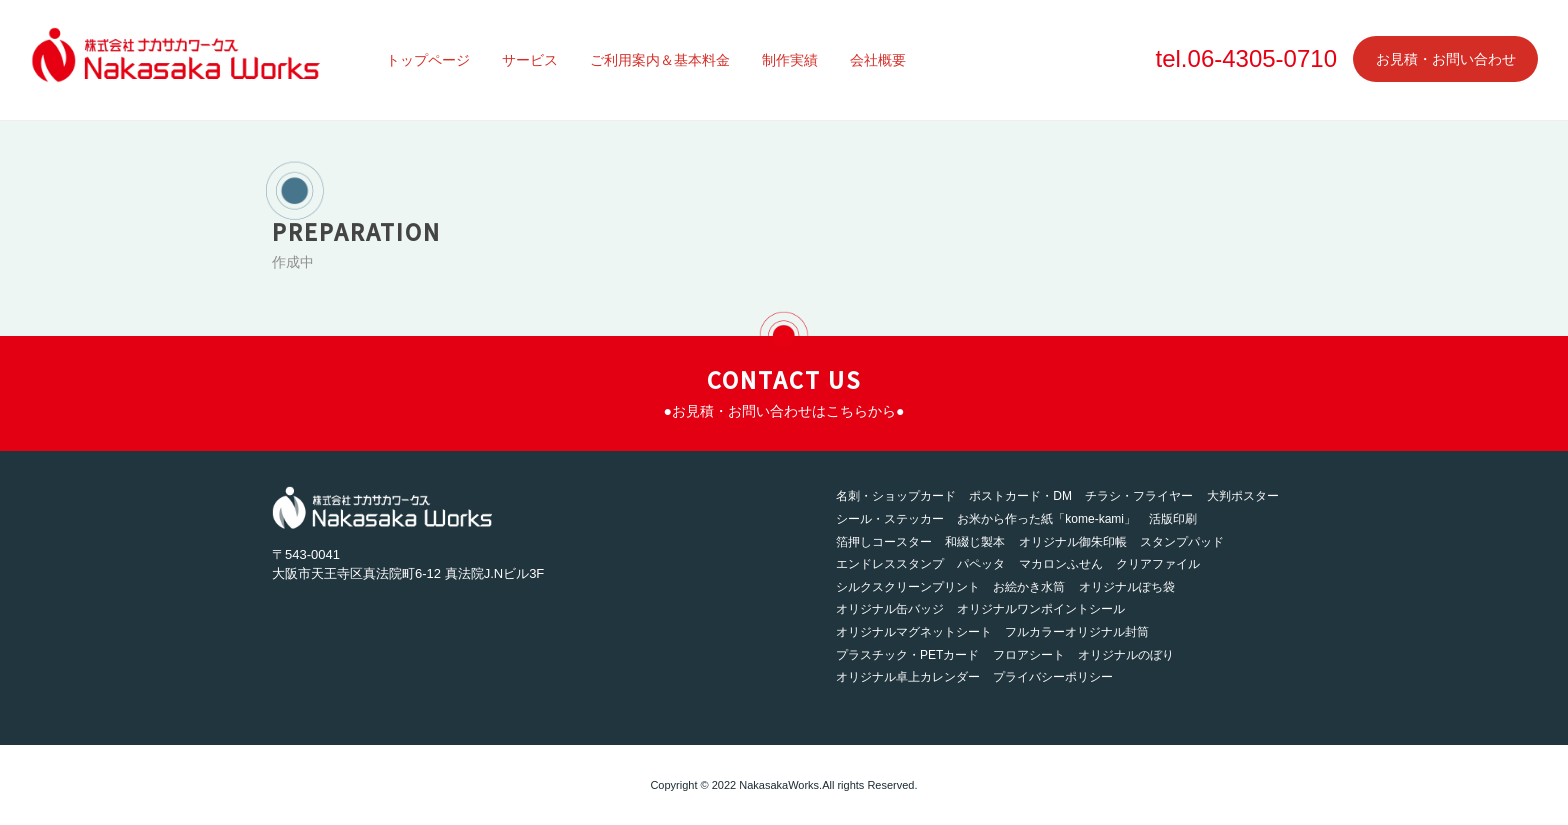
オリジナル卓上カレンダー (908, 677)
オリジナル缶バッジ (890, 609)
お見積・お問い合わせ (1446, 59)
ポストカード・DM (1020, 496)
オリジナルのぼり (1126, 655)
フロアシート (1029, 655)
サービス (530, 60)
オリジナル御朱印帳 (1073, 542)
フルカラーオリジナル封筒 (1077, 632)
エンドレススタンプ (890, 564)
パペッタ (981, 564)
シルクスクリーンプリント (908, 587)
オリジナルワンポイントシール (1041, 609)
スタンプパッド (1182, 542)
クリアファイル (1158, 564)
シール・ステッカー (890, 519)
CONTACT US (784, 390)
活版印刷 (1173, 519)
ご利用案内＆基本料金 (660, 60)
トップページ (428, 60)
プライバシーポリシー (1053, 677)
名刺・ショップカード (896, 496)
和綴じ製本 (975, 542)
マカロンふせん (1061, 564)
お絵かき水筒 (1029, 587)
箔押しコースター (884, 542)
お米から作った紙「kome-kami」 (1046, 519)
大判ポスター (1243, 496)
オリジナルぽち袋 (1127, 587)
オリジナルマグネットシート (914, 632)
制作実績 (790, 60)
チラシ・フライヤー (1139, 496)
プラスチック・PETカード (907, 655)
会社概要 (878, 60)
